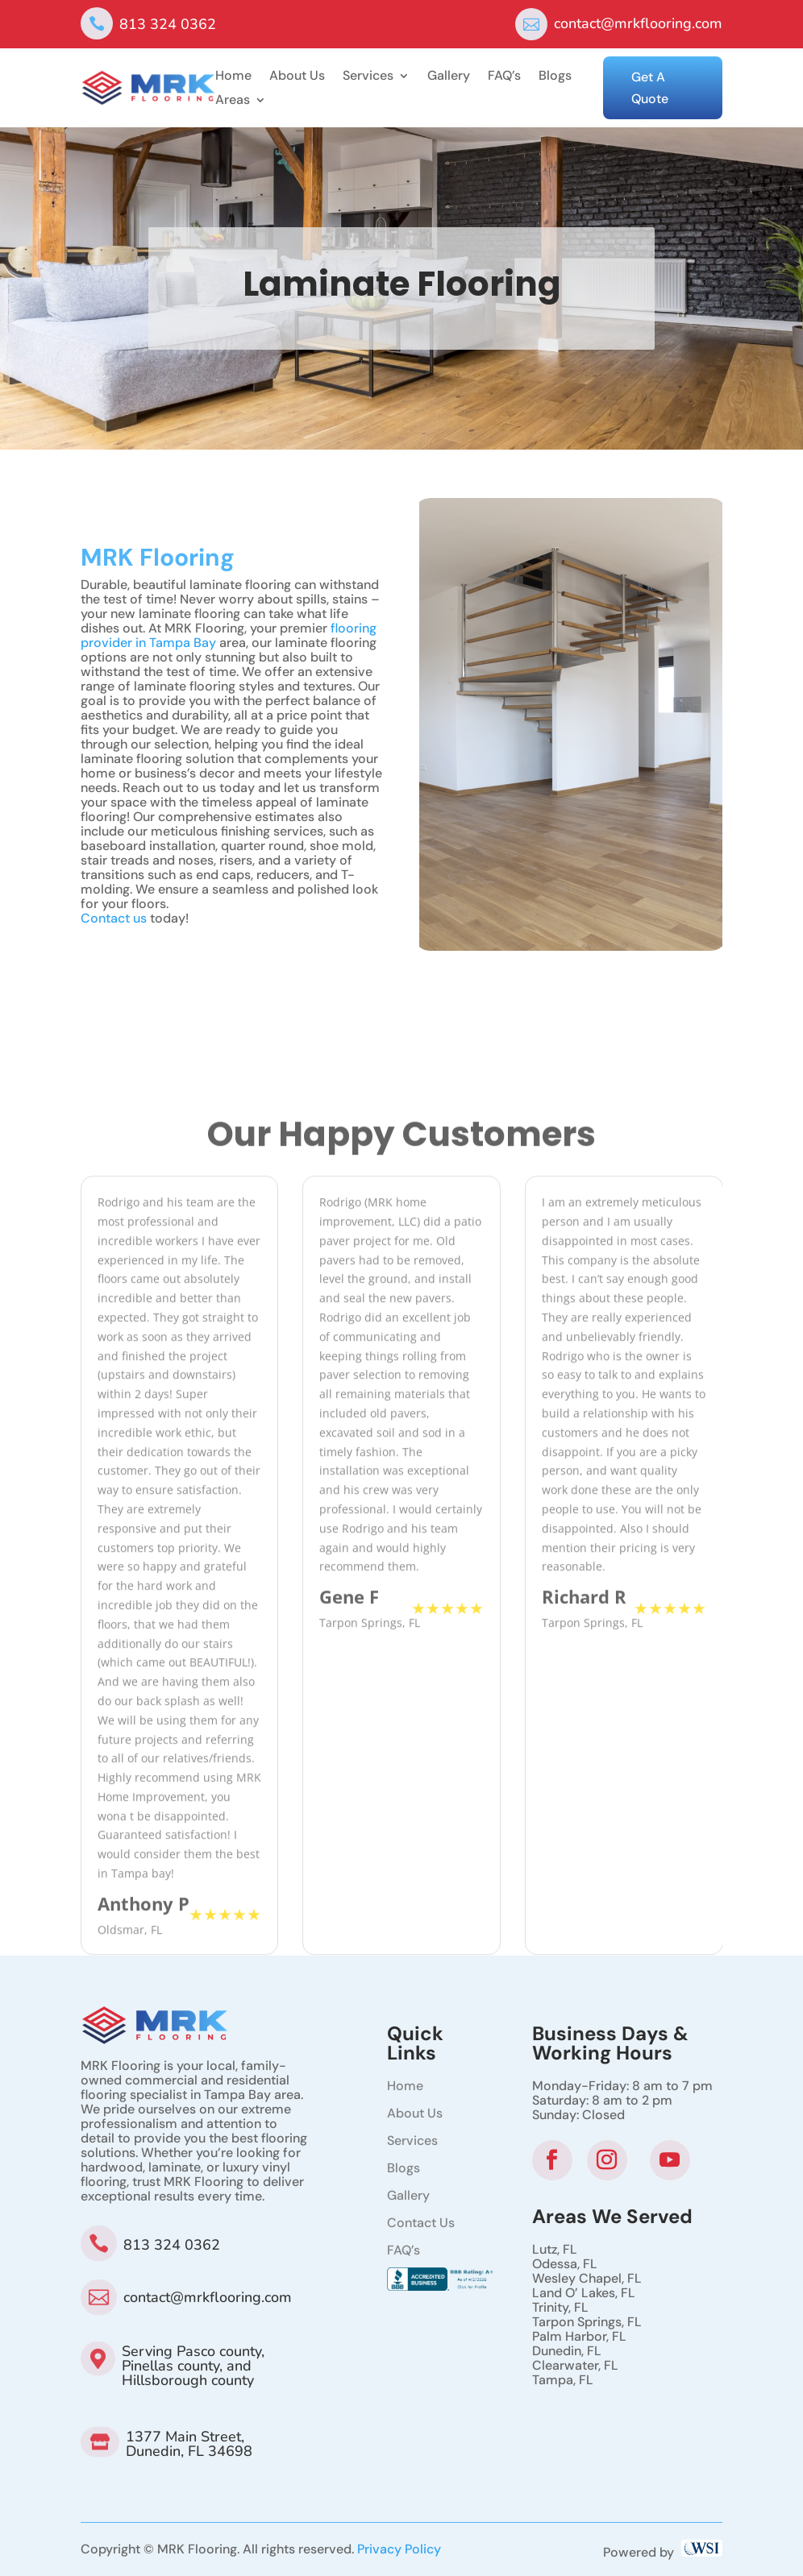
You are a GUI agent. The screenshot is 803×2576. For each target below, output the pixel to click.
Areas (232, 101)
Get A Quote (649, 87)
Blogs (555, 77)
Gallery (448, 77)
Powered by (662, 2552)
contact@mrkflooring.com (638, 23)
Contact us (114, 948)
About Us (297, 77)
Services (368, 77)
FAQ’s (504, 77)
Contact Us (421, 2222)
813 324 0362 (167, 24)
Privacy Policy (399, 2549)
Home (233, 77)
